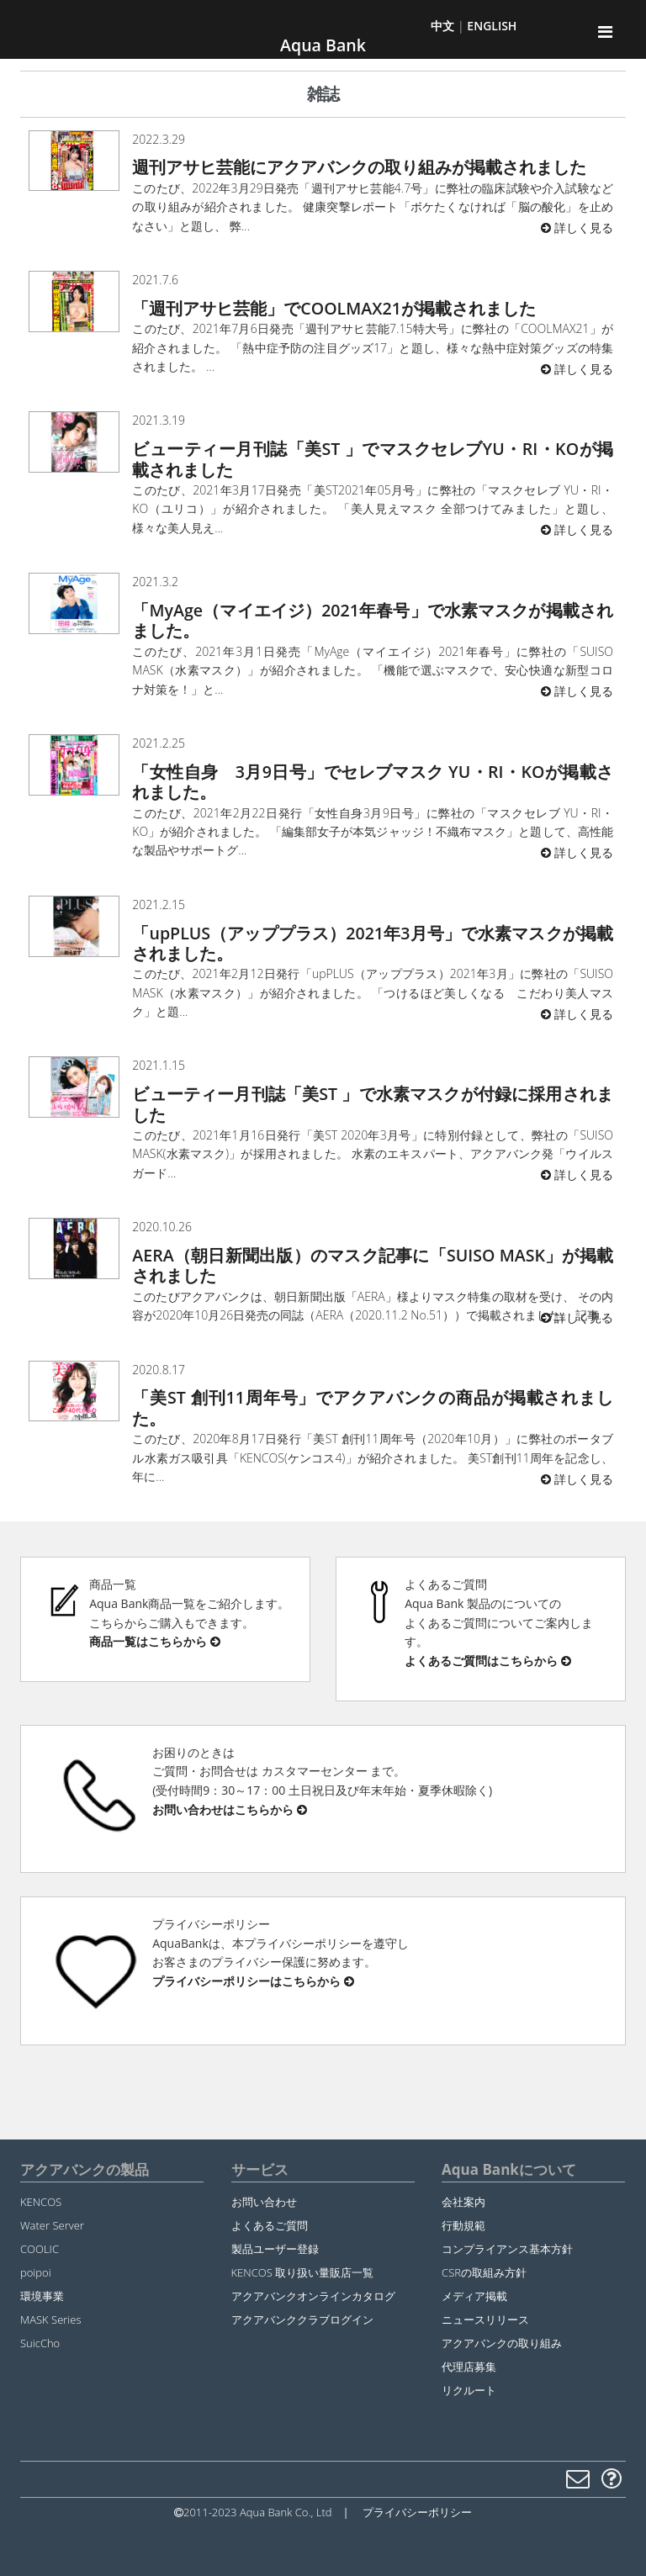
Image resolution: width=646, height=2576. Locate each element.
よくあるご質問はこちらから (488, 1661)
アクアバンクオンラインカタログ (313, 2296)
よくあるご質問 (269, 2225)
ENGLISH (491, 26)
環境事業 (42, 2296)
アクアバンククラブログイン (302, 2319)
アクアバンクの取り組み (502, 2343)
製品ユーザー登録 (275, 2248)
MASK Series (50, 2319)
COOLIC (39, 2248)
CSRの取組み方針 (484, 2272)
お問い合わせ (264, 2201)
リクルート (469, 2390)
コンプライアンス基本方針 (507, 2248)
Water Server (52, 2225)
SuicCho (40, 2343)
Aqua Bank (323, 45)
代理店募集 (469, 2366)
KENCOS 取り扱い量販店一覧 (302, 2272)
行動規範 (463, 2225)
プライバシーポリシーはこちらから (253, 1981)
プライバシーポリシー (417, 2512)
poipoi (35, 2272)
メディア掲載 (474, 2296)
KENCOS (40, 2201)
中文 (442, 26)
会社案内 (463, 2201)
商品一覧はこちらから (154, 1641)
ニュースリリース (485, 2319)
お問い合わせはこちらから (229, 1809)
